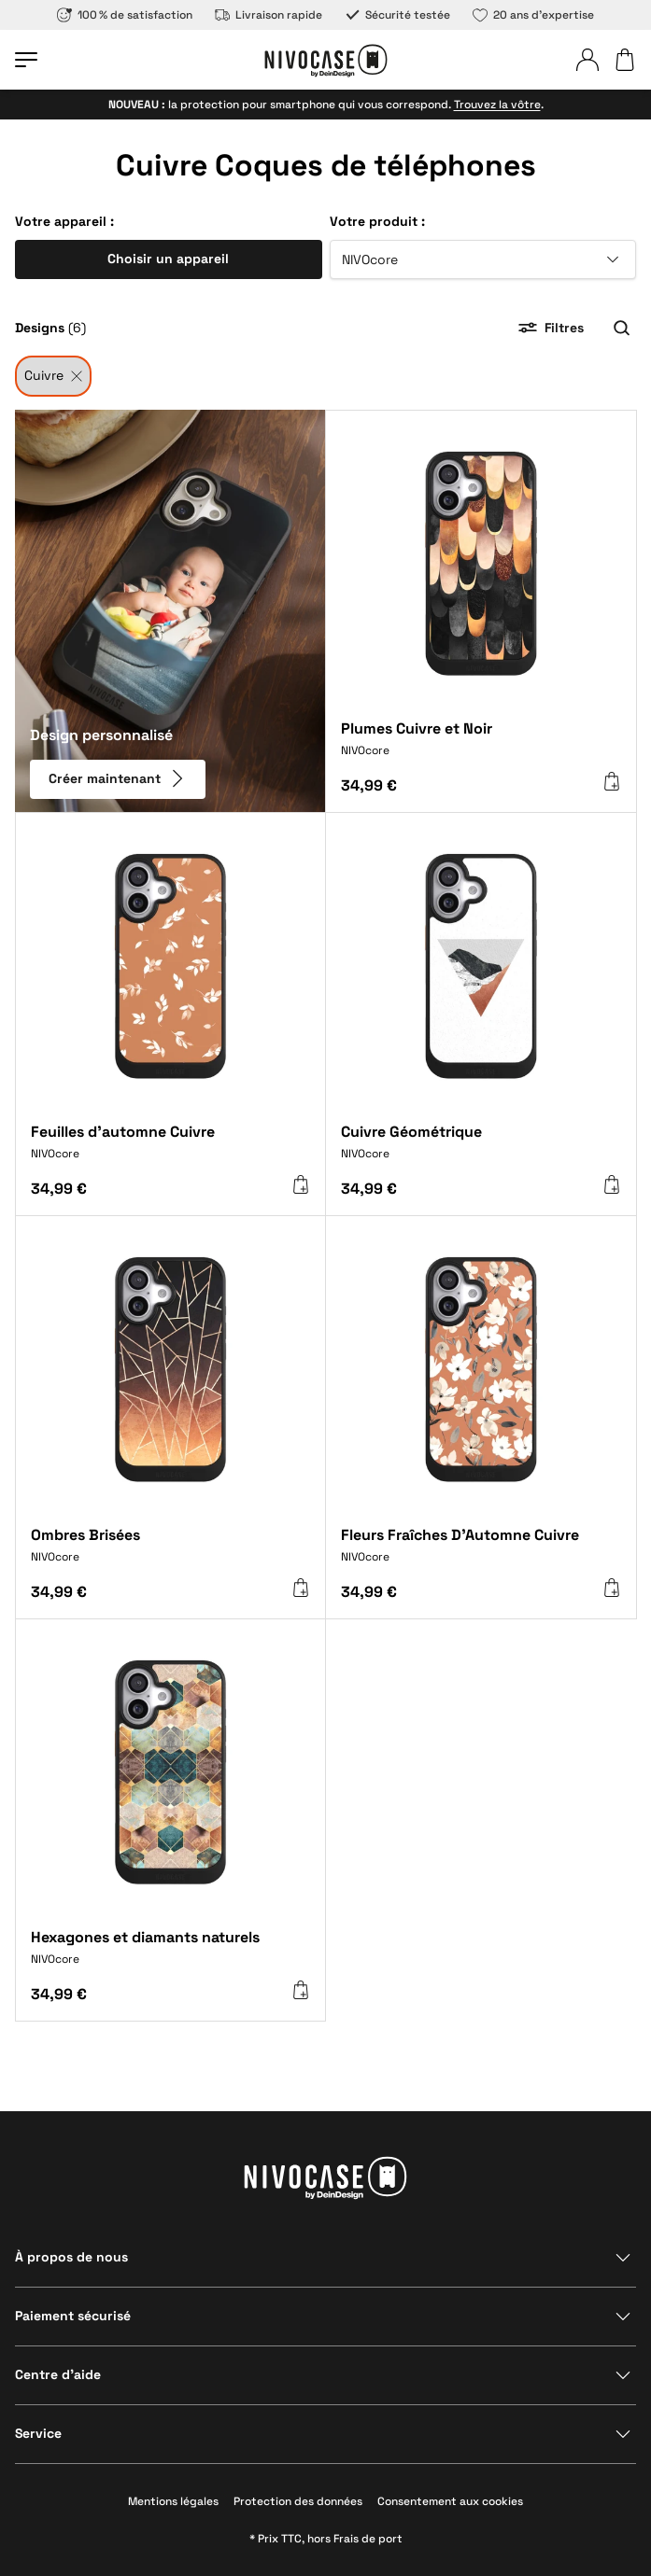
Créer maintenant (118, 777)
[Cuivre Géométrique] (481, 1149)
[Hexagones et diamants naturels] (171, 1954)
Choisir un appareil (168, 258)
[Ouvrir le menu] (26, 60)
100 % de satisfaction (124, 14)
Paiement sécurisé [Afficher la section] (73, 2315)
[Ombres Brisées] (171, 1552)
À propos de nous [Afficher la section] (71, 2256)
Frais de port (368, 2538)
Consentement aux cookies (450, 2501)
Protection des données (298, 2501)
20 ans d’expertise (533, 14)
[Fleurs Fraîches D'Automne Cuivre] (481, 1552)
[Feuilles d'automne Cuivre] (171, 1149)
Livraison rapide (268, 14)
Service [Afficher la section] (38, 2433)
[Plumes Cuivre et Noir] (481, 746)
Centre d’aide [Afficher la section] (58, 2374)
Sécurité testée (397, 14)
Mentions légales (173, 2501)
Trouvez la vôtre (497, 104)
